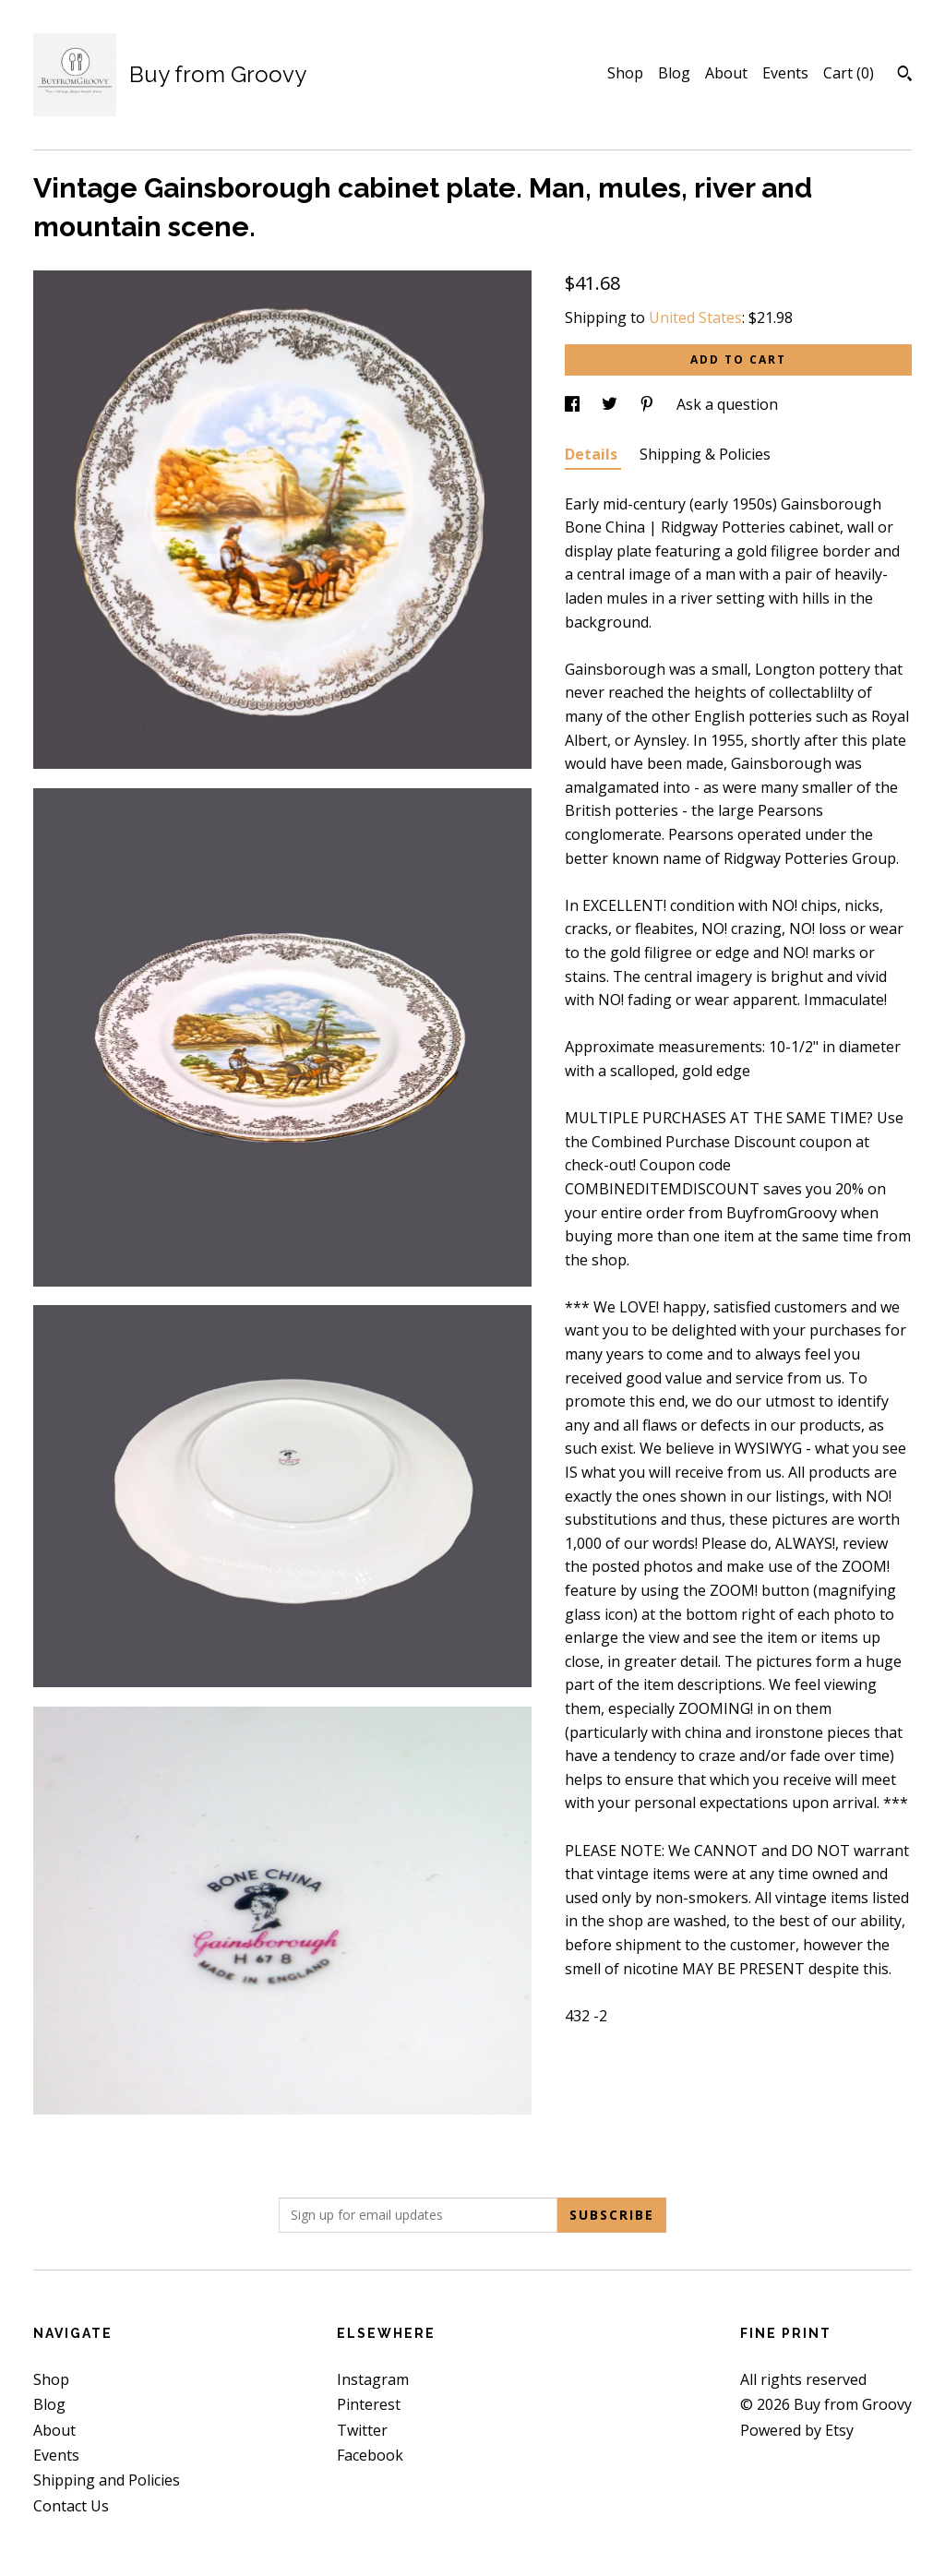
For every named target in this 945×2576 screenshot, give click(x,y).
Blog (674, 73)
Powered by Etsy (797, 2430)
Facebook (370, 2455)
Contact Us (71, 2506)
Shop (625, 73)
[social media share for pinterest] (649, 404)
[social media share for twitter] (611, 404)
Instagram (373, 2379)
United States (695, 317)
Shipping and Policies (106, 2480)
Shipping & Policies (705, 454)
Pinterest (369, 2404)
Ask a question (727, 404)
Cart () (848, 73)
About (726, 73)
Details (593, 454)
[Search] (905, 76)
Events (785, 73)
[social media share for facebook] (574, 404)
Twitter (362, 2430)
